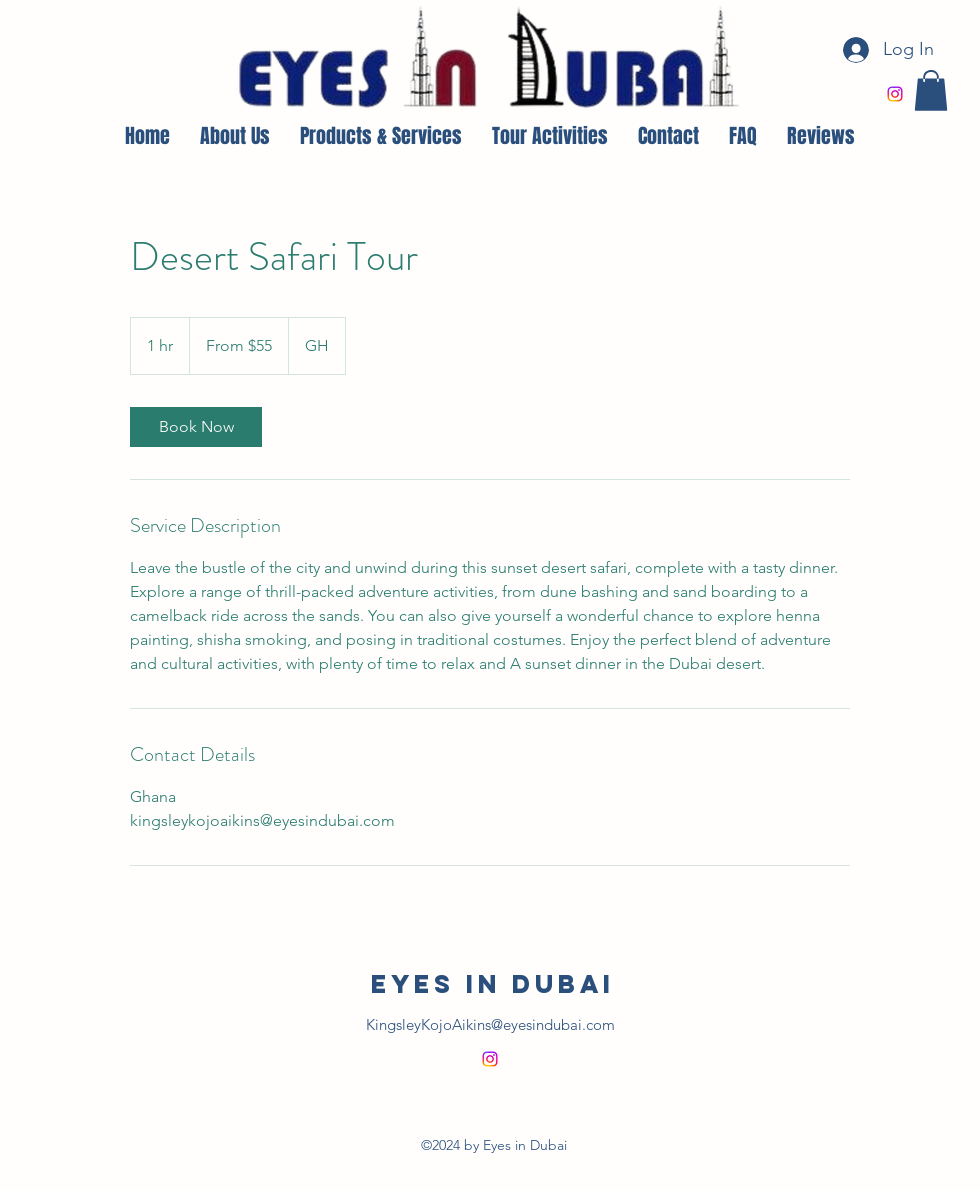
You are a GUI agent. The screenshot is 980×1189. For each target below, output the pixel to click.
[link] (196, 427)
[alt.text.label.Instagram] (895, 94)
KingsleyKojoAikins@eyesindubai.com (490, 1024)
